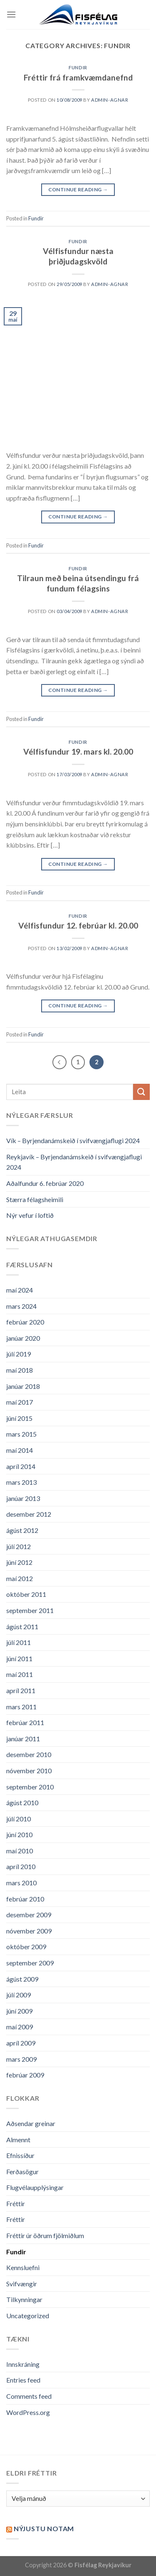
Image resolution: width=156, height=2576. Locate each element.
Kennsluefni (23, 2267)
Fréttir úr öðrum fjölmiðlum (45, 2235)
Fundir (78, 67)
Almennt (18, 2139)
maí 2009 (19, 2027)
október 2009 (26, 1946)
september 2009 (30, 1963)
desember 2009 (28, 1915)
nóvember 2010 (29, 1770)
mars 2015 (21, 1434)
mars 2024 (21, 1306)
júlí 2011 (18, 1642)
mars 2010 (21, 1883)
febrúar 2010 (25, 1899)
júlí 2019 (18, 1354)
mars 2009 (21, 2059)
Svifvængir (21, 2284)
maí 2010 (19, 1851)
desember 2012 (28, 1514)
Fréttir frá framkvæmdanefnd (78, 77)
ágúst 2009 (22, 1979)
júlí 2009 (18, 1995)
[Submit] (141, 1092)
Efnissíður (20, 2155)
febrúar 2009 (25, 2075)
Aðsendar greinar (30, 2123)
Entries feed (23, 2380)
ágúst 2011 (22, 1626)
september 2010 (30, 1787)
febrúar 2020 (25, 1322)
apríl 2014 (20, 1466)
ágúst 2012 (22, 1530)
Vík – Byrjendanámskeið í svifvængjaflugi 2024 (73, 1140)
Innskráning (23, 2364)
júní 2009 (19, 2011)
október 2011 (26, 1594)
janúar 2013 (23, 1498)
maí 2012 (19, 1578)
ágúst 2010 (22, 1802)
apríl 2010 (20, 1866)
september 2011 (30, 1610)
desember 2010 (28, 1754)
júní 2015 (19, 1418)
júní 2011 (19, 1658)
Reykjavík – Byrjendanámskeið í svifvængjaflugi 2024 (74, 1162)
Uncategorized (27, 2315)
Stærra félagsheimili (34, 1199)
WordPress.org (28, 2412)
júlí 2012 (18, 1546)
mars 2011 (21, 1707)
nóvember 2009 (29, 1931)
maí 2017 (19, 1402)
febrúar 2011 (25, 1722)
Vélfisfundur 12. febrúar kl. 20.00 (78, 925)
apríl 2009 (20, 2043)
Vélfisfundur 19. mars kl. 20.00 (78, 751)
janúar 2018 (23, 1386)
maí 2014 (19, 1450)
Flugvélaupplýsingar (35, 2187)
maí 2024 (19, 1290)
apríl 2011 (20, 1690)
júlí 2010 (18, 1819)
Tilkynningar (24, 2299)
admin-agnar (109, 100)
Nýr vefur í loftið (30, 1215)
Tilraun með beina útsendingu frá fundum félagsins (78, 583)
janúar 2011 (23, 1739)
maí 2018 (19, 1370)
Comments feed (29, 2396)
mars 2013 (21, 1482)
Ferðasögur (22, 2171)
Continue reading (78, 189)
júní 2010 (19, 1834)
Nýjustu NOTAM (44, 2528)
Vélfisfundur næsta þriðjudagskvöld (78, 256)
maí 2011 (19, 1674)
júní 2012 (19, 1562)
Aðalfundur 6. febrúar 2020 (45, 1183)
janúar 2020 (23, 1338)
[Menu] (11, 14)
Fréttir (15, 2203)
